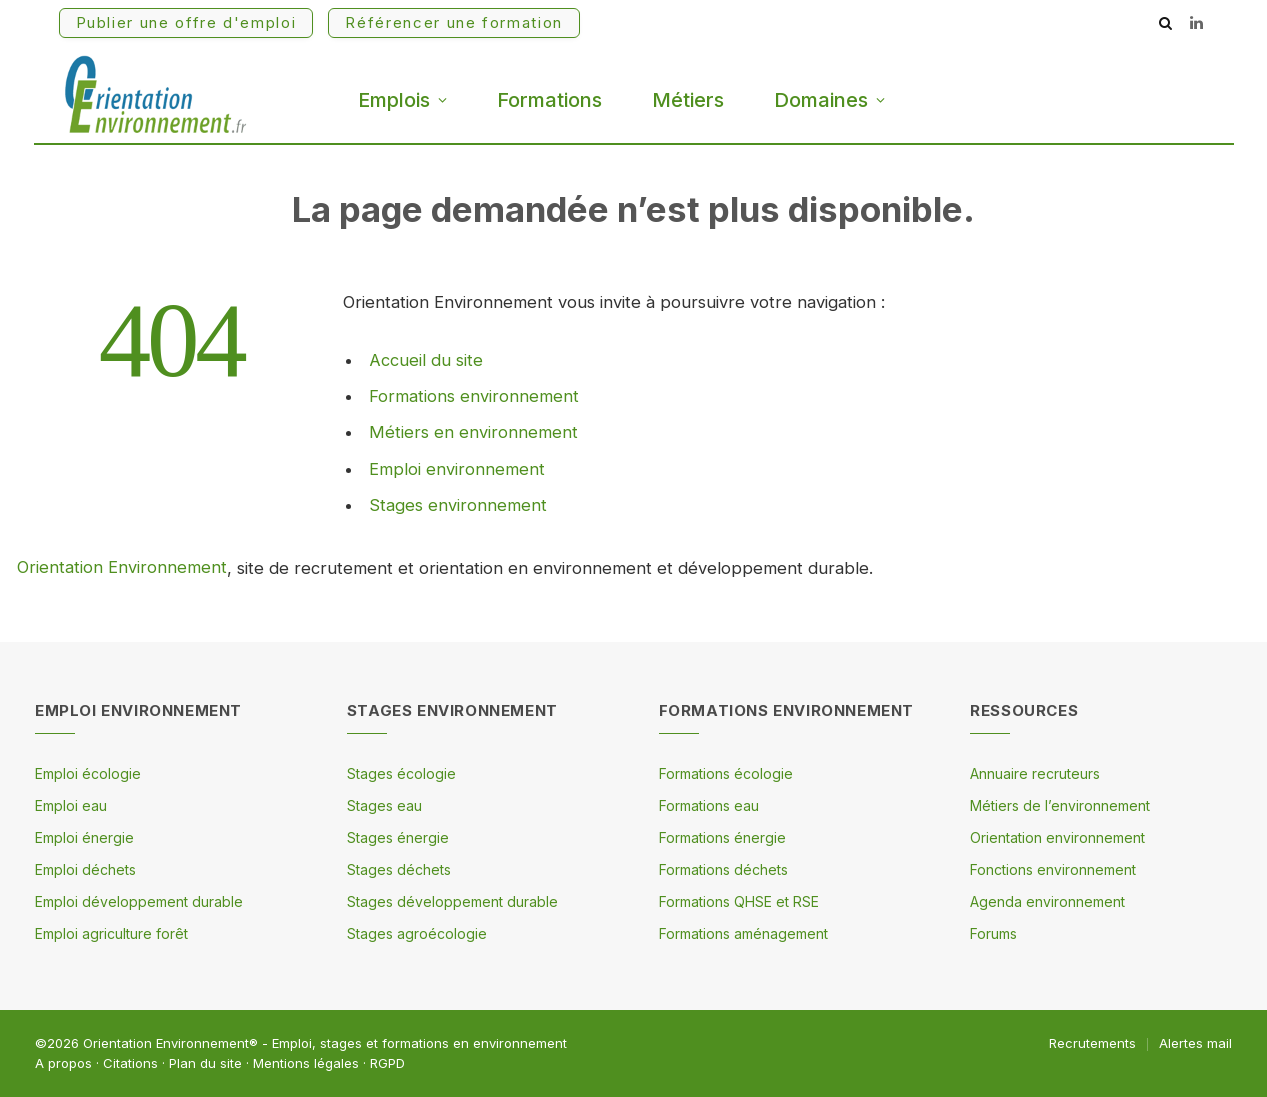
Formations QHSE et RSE (739, 901)
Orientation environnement (1057, 837)
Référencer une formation (454, 22)
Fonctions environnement (1053, 869)
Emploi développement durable (139, 901)
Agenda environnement (1047, 901)
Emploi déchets (85, 869)
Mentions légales (306, 1063)
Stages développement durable (452, 901)
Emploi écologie (88, 773)
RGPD (387, 1063)
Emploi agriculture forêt (111, 933)
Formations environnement (474, 395)
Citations (130, 1063)
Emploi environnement (457, 466)
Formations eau (709, 805)
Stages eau (384, 805)
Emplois (394, 100)
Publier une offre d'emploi (186, 22)
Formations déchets (723, 869)
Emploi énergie (84, 837)
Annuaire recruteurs (1035, 773)
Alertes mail (1195, 1043)
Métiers (688, 100)
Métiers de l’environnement (1060, 805)
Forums (993, 933)
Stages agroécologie (417, 933)
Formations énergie (722, 837)
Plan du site (205, 1063)
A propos (63, 1063)
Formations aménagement (743, 933)
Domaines (821, 100)
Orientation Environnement (122, 568)
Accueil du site (426, 360)
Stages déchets (399, 869)
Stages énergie (398, 837)
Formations (549, 100)
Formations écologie (726, 773)
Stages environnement (458, 502)
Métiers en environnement (473, 431)
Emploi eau (71, 805)
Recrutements (1092, 1043)
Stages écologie (401, 773)
